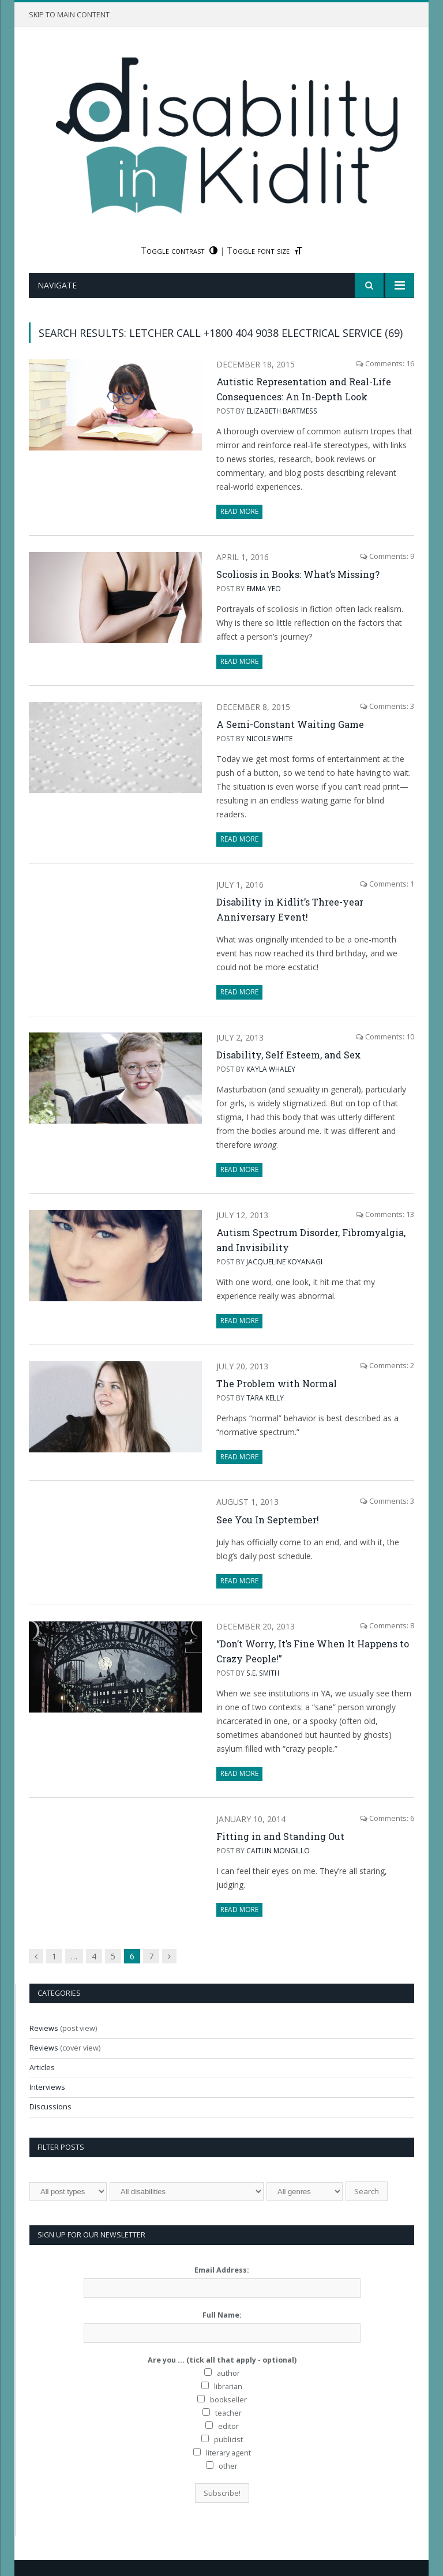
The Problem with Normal (276, 1383)
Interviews (47, 2087)
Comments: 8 (387, 1626)
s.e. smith (262, 1672)
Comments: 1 (387, 884)
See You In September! (267, 1520)
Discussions (50, 2107)
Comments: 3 (387, 706)
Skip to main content (69, 15)
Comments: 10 (385, 1037)
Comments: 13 (385, 1214)
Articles (42, 2067)
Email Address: (221, 2270)
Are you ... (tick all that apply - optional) (222, 2360)
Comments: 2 (387, 1365)
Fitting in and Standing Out (280, 1836)
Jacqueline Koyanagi (284, 1261)
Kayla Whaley (270, 1068)
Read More (239, 511)
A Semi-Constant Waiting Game (290, 724)
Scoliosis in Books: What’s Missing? (298, 574)
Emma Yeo (263, 588)
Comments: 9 (387, 556)
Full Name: (222, 2315)
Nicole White (269, 738)
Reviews (43, 2028)
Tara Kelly (265, 1397)
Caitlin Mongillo (278, 1850)
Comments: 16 (385, 364)
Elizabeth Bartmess (281, 410)
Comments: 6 (387, 1818)
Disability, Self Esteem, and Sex (288, 1055)
